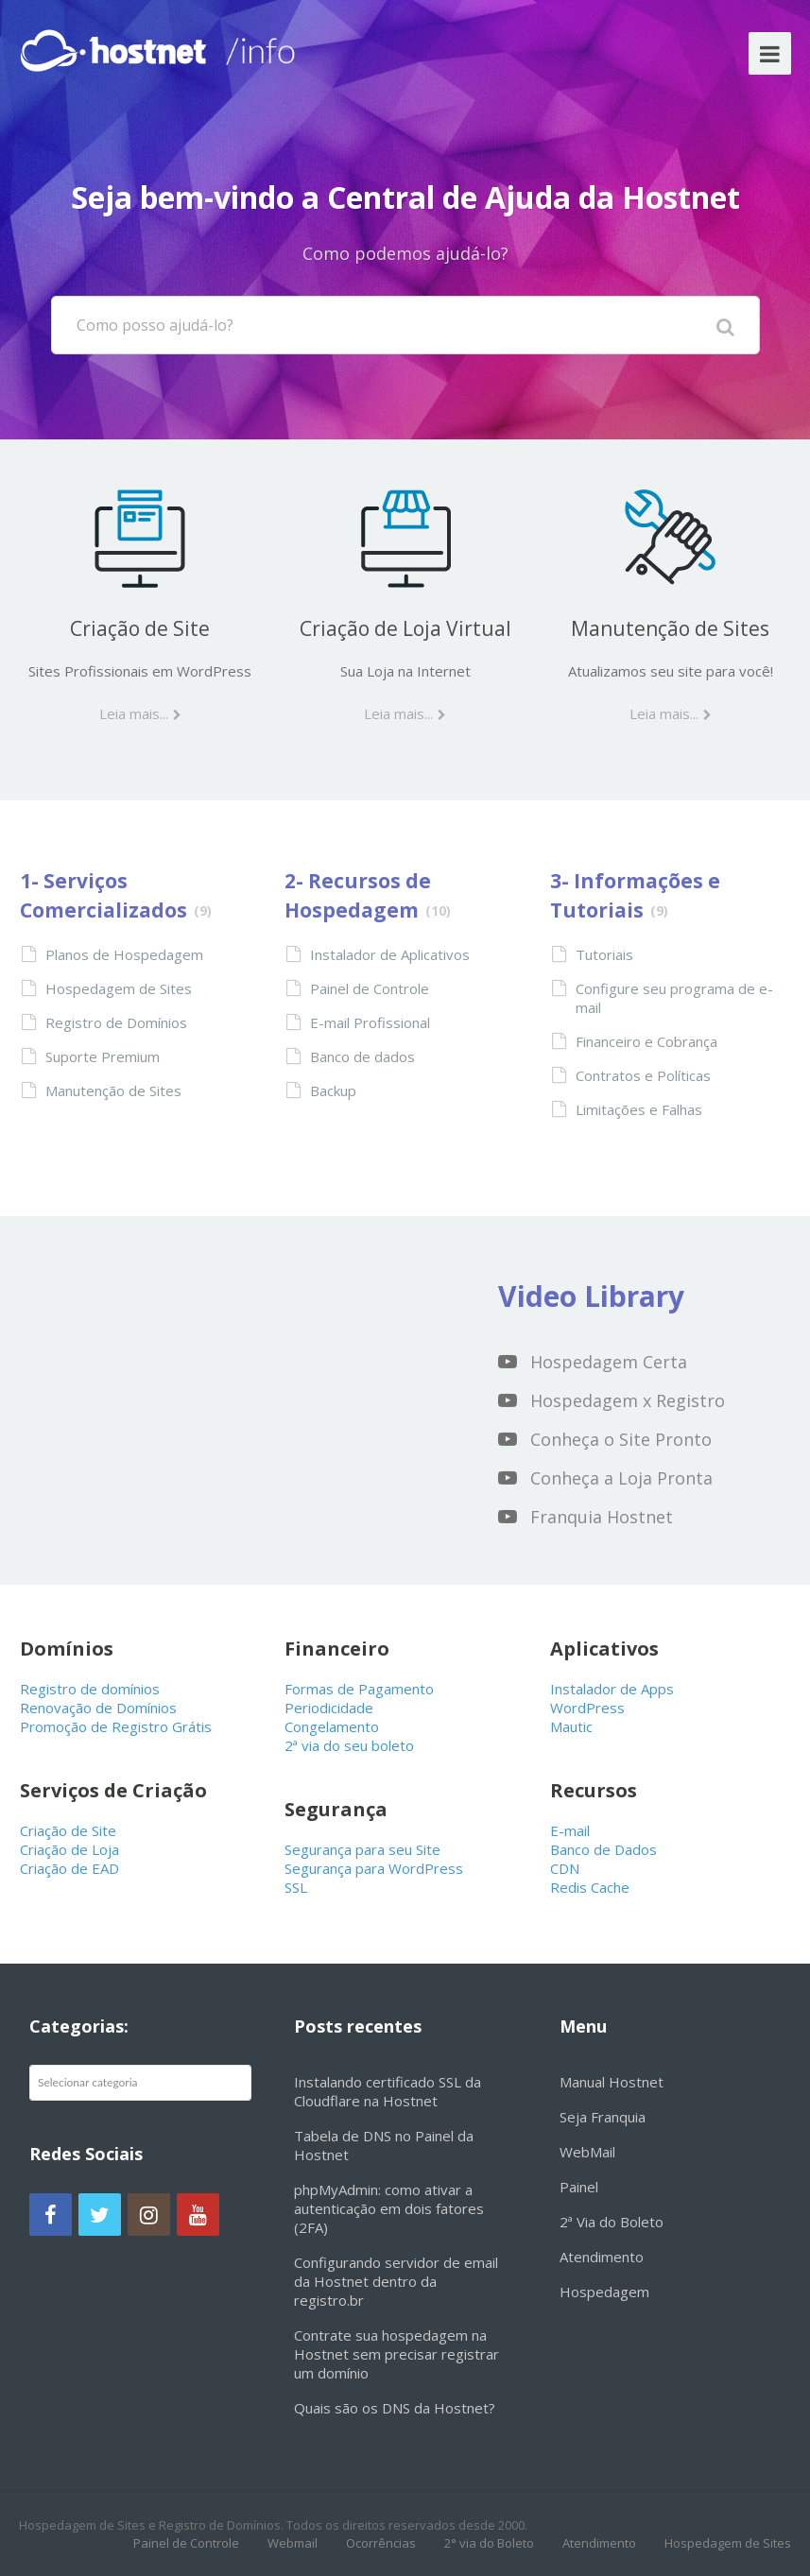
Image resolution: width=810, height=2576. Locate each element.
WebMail (587, 2151)
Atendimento (602, 2256)
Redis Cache (589, 1887)
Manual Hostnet (612, 2081)
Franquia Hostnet (601, 1516)
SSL (295, 1887)
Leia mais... (133, 713)
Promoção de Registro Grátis (116, 1726)
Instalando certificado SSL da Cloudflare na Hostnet (387, 2091)
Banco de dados (362, 1056)
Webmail (292, 2542)
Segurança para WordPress (373, 1868)
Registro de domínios (90, 1688)
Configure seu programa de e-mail (674, 998)
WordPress (587, 1707)
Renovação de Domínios (98, 1707)
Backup (333, 1090)
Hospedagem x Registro (627, 1400)
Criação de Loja (69, 1849)
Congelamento (331, 1726)
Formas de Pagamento (359, 1688)
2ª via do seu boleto (349, 1745)
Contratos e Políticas (643, 1075)
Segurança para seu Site (362, 1849)
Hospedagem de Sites (118, 988)
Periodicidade (328, 1707)
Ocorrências (381, 2542)
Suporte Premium (102, 1056)
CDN (564, 1868)
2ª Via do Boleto (612, 2221)
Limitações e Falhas (639, 1109)
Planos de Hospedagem (124, 954)
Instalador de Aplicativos (390, 954)
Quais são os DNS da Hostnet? (394, 2407)
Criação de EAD (69, 1868)
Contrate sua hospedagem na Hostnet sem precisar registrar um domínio (396, 2354)
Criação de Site (140, 628)
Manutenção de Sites (670, 628)
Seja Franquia (603, 2116)
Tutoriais (604, 954)
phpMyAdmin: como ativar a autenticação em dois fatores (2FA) (389, 2208)
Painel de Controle (369, 988)
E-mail (570, 1830)
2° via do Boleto (489, 2542)
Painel (579, 2186)
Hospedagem (604, 2291)
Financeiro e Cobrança (646, 1041)
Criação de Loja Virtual (405, 628)
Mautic (571, 1726)
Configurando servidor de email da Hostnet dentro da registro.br (396, 2281)
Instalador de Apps (612, 1688)
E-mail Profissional (370, 1022)
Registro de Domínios (116, 1022)
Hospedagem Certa (608, 1361)
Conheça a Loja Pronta (621, 1478)
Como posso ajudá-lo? (155, 325)
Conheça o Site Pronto (621, 1439)
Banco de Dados (603, 1849)
